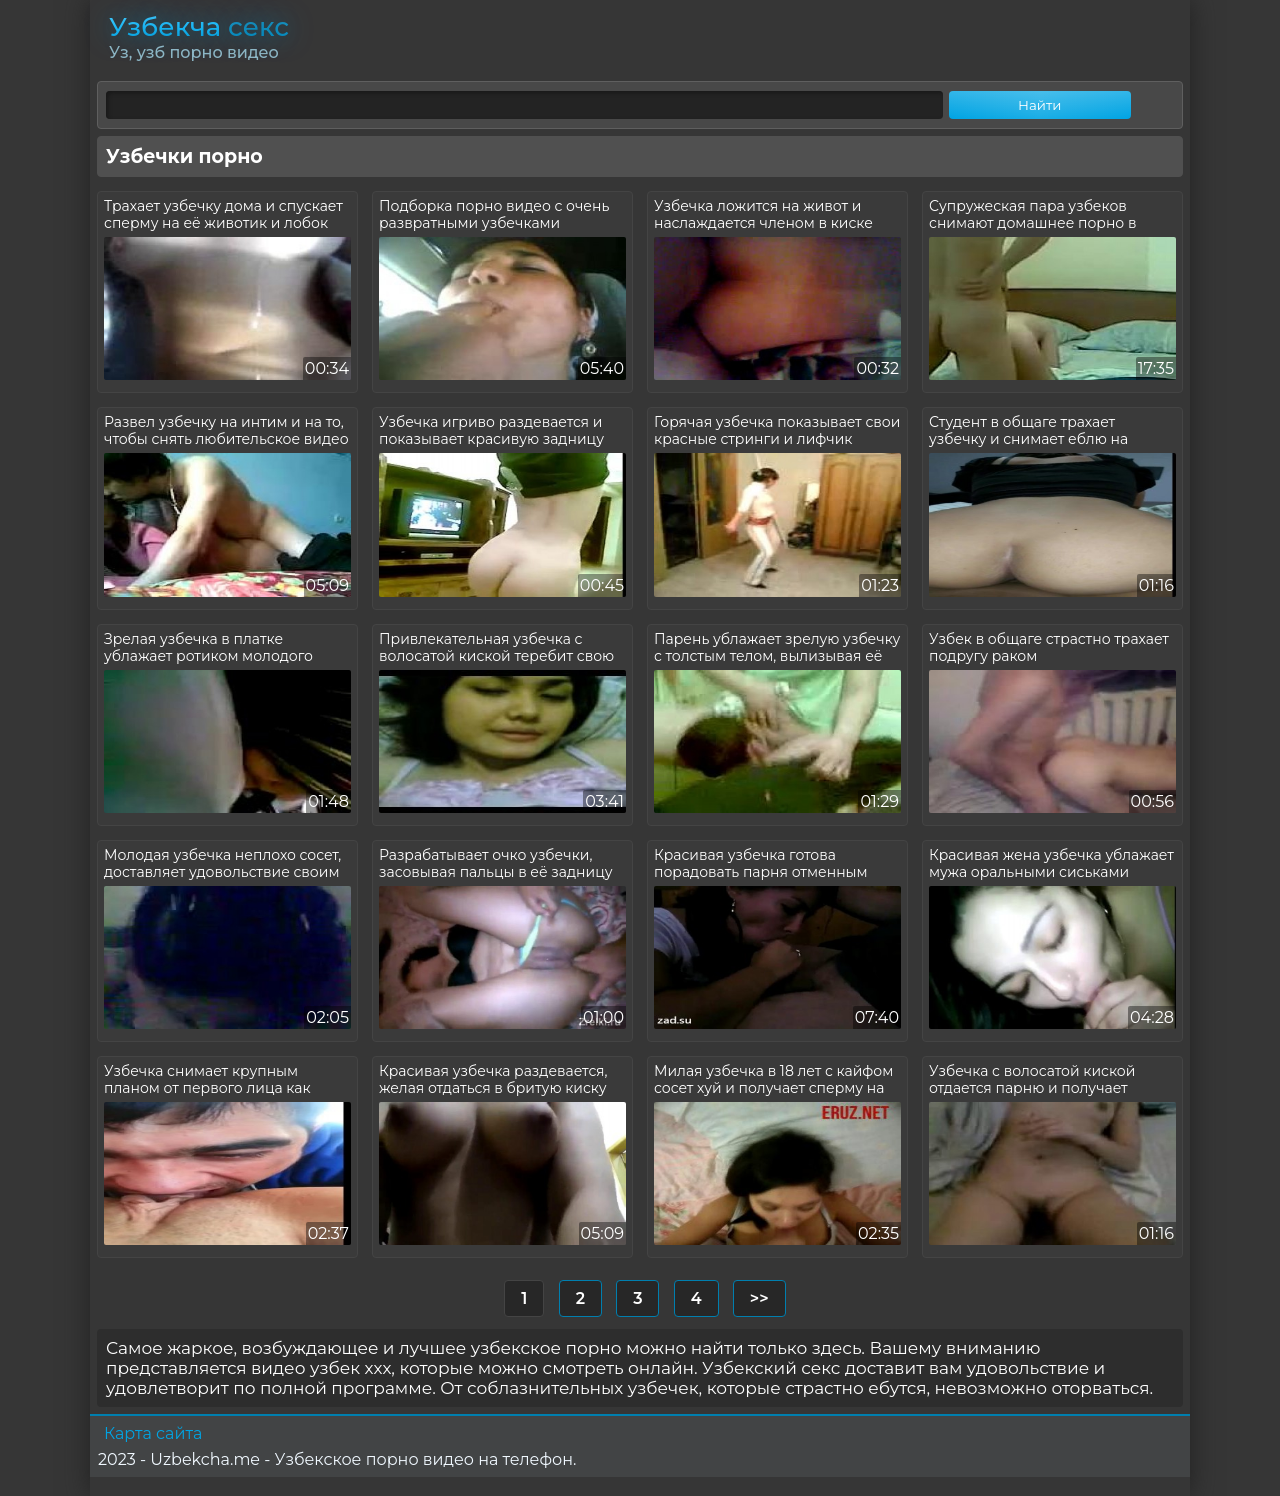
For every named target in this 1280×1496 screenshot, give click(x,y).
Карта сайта (153, 1433)
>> (759, 1298)
